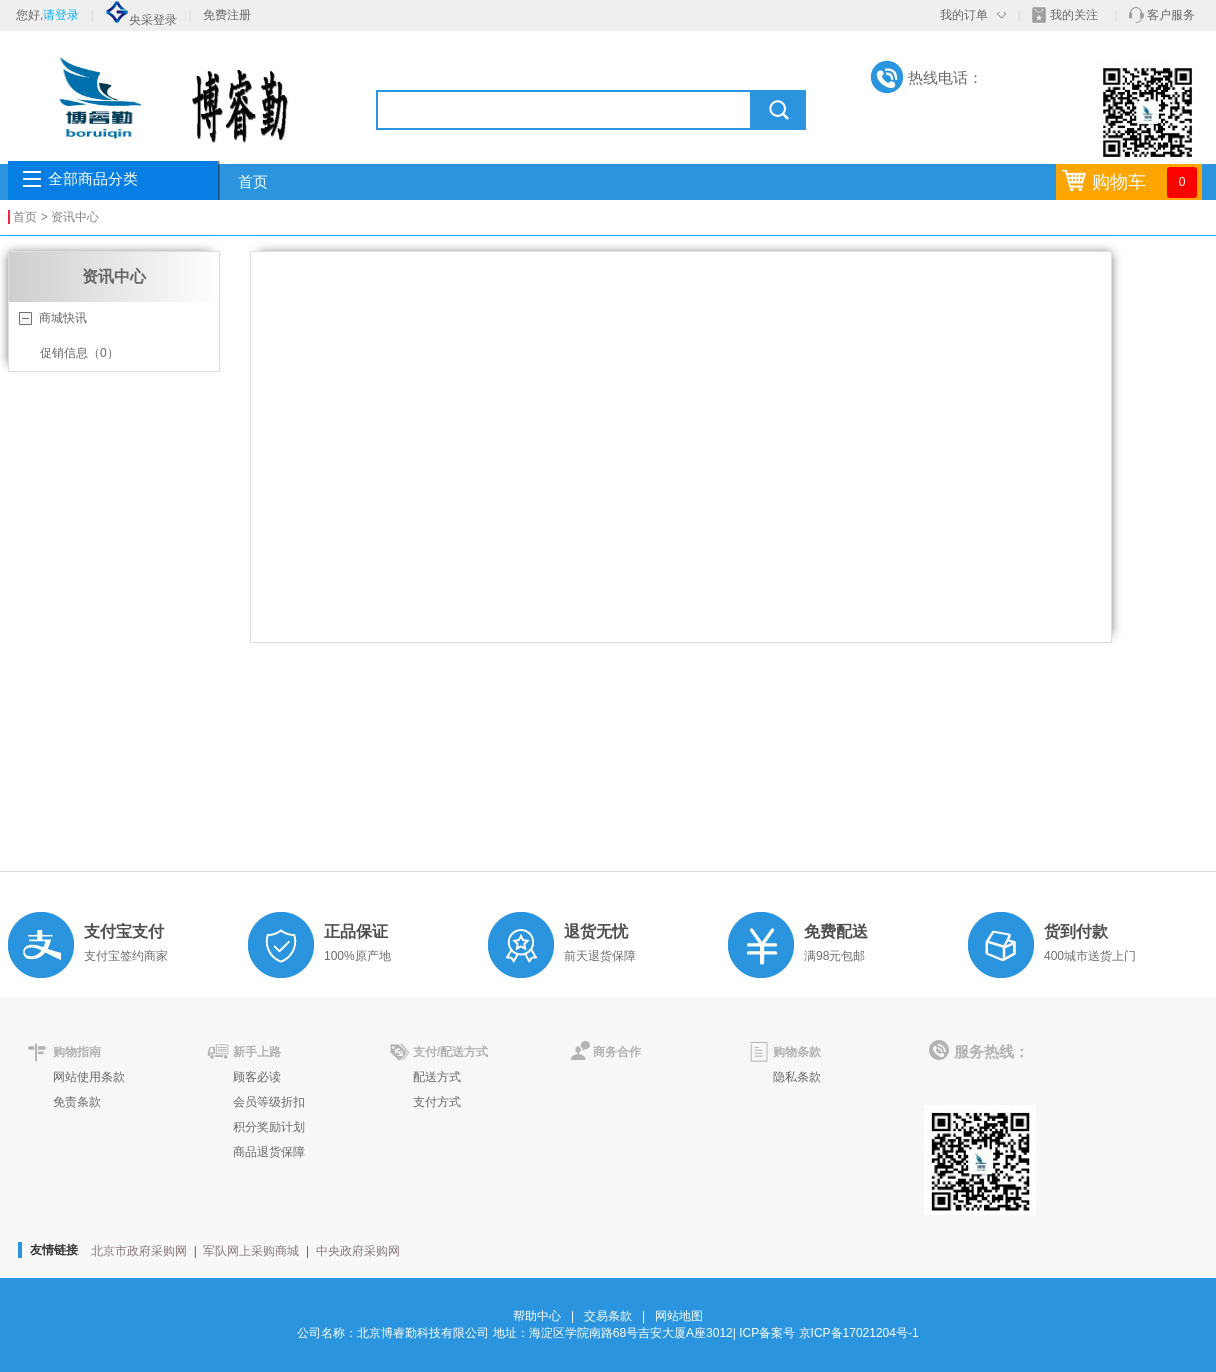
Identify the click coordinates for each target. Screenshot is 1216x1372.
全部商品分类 (93, 179)
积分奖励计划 (269, 1127)
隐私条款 (797, 1077)
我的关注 (1074, 15)
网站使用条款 (89, 1077)
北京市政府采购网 (139, 1251)
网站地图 (679, 1316)
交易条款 (608, 1316)
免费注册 (227, 15)
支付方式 (437, 1102)
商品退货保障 (269, 1152)
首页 (253, 182)
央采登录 (141, 20)
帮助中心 (537, 1316)
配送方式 (437, 1077)
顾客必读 (257, 1077)
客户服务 (1171, 15)
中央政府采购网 (358, 1251)
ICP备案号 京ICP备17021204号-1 (828, 1333)
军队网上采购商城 (251, 1251)
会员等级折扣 (269, 1102)
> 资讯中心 (70, 217)
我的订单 (964, 15)
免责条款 (77, 1102)
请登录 (61, 15)
